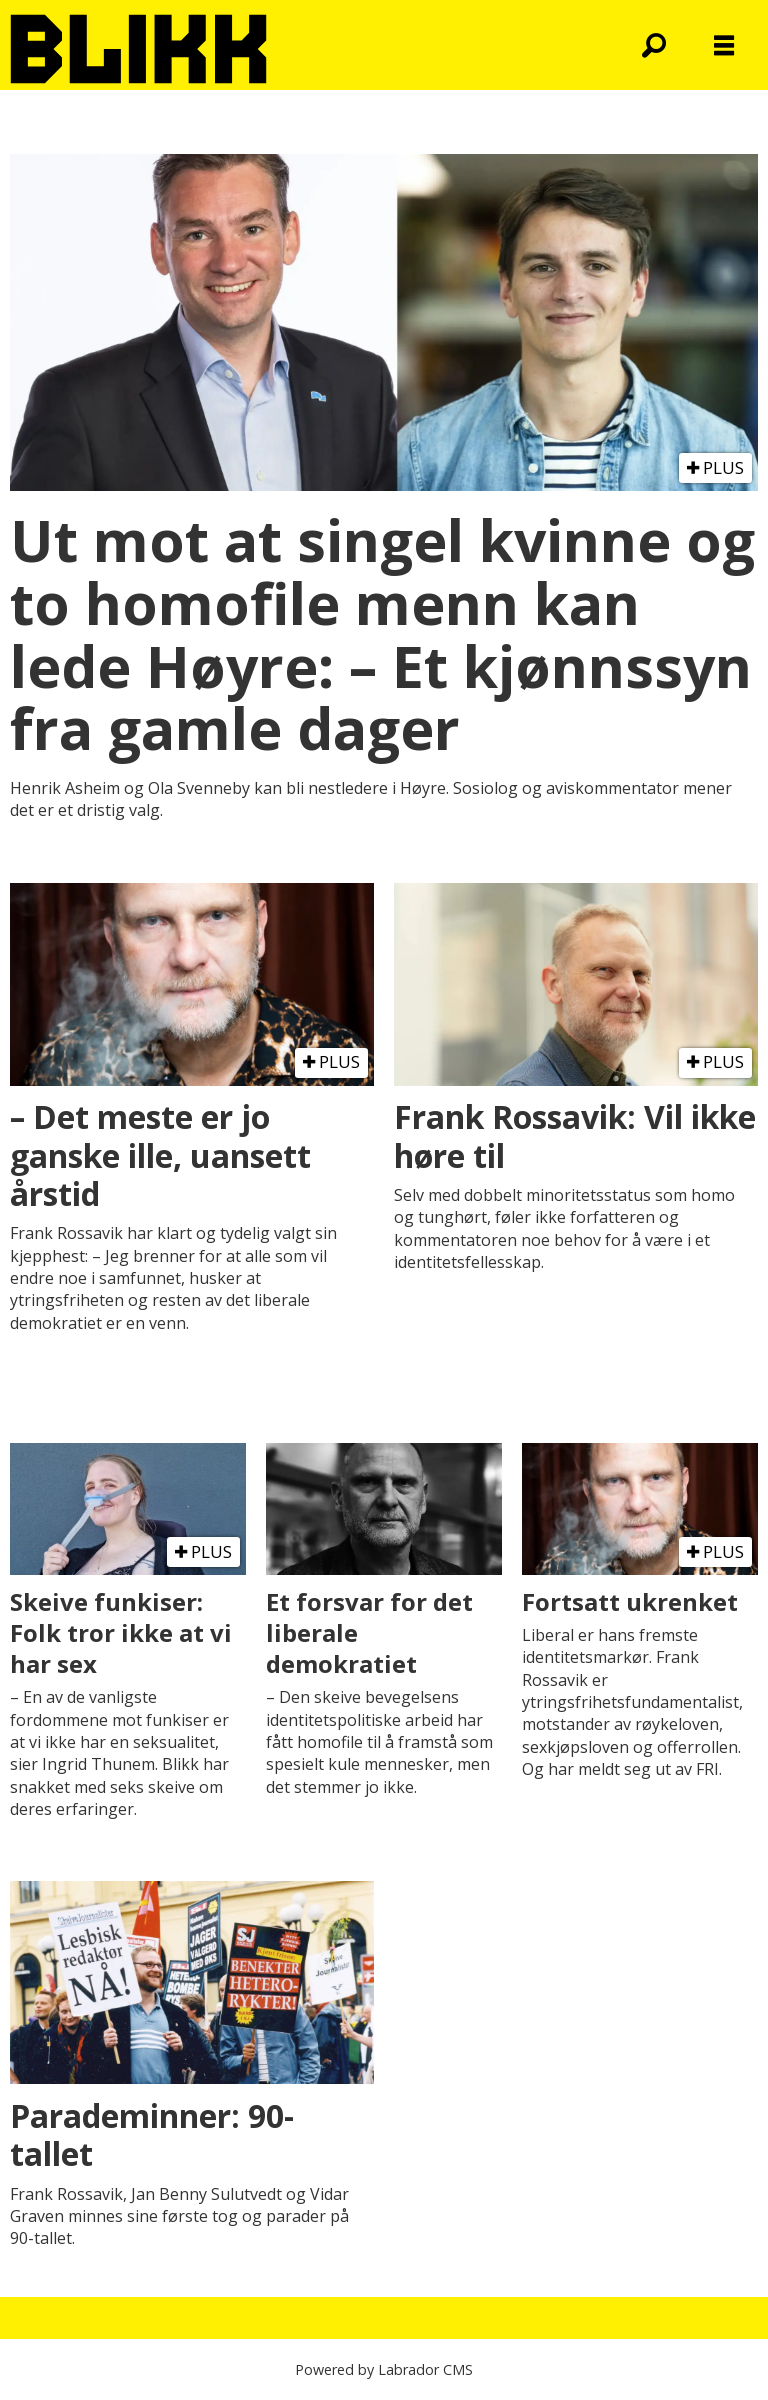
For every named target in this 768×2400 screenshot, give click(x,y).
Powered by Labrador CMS (384, 2369)
